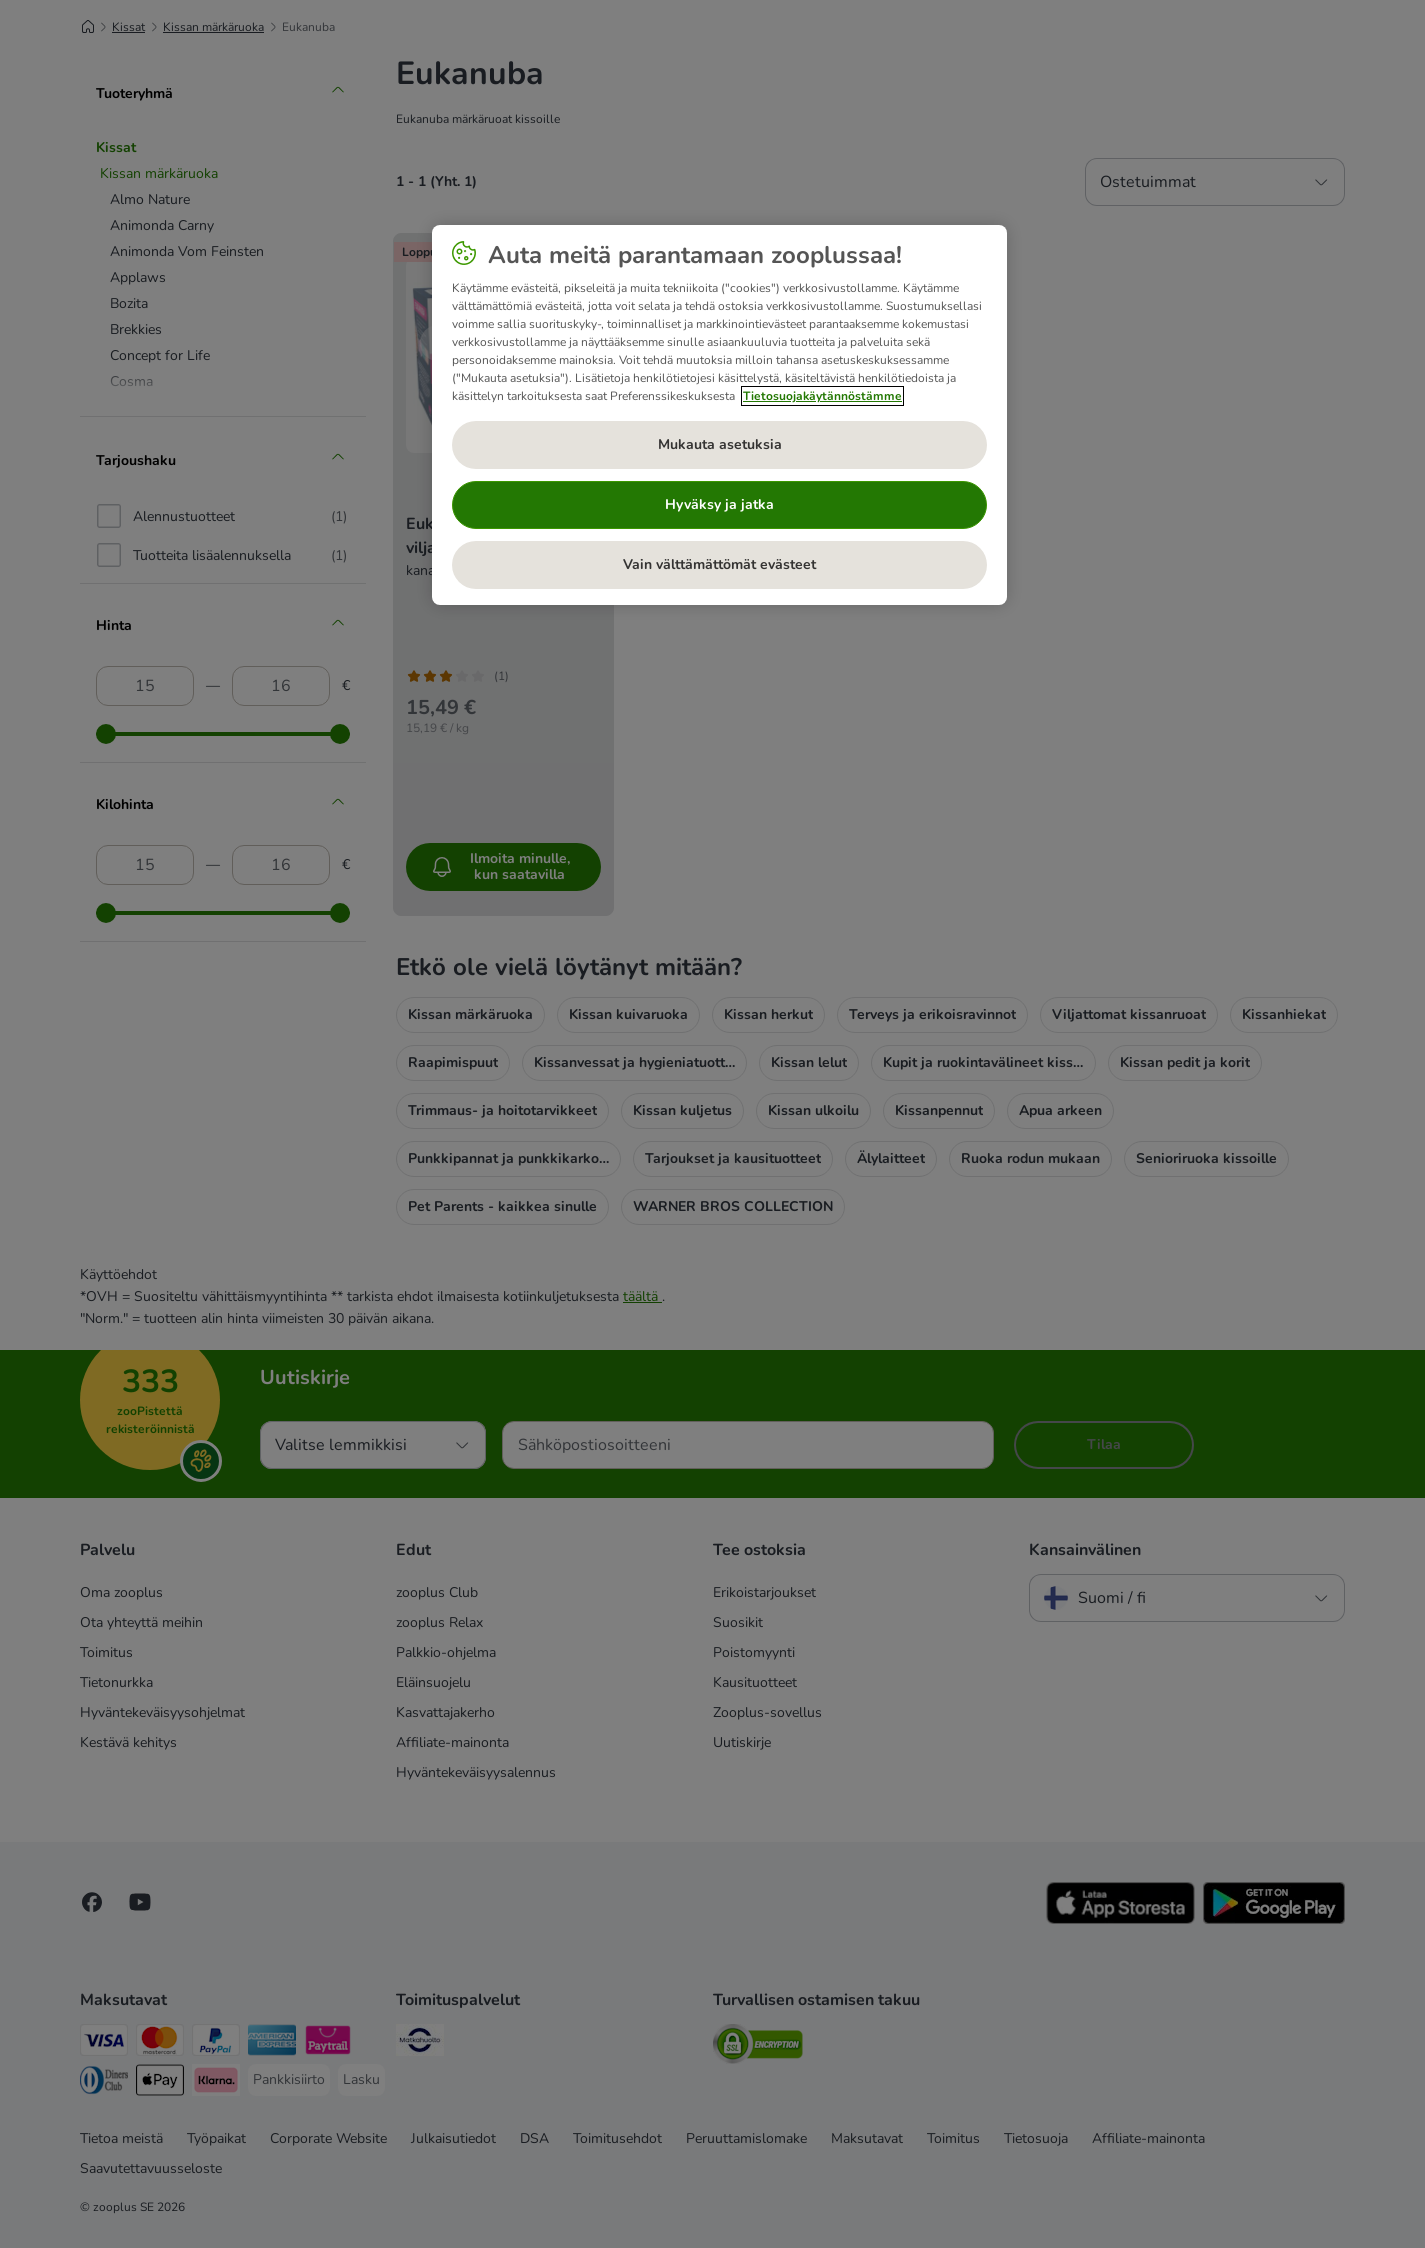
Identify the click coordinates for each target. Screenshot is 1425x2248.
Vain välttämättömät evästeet (719, 564)
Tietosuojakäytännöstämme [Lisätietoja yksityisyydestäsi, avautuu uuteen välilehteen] (822, 396)
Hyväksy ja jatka (719, 504)
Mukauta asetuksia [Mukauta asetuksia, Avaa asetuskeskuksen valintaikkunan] (720, 444)
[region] (719, 415)
